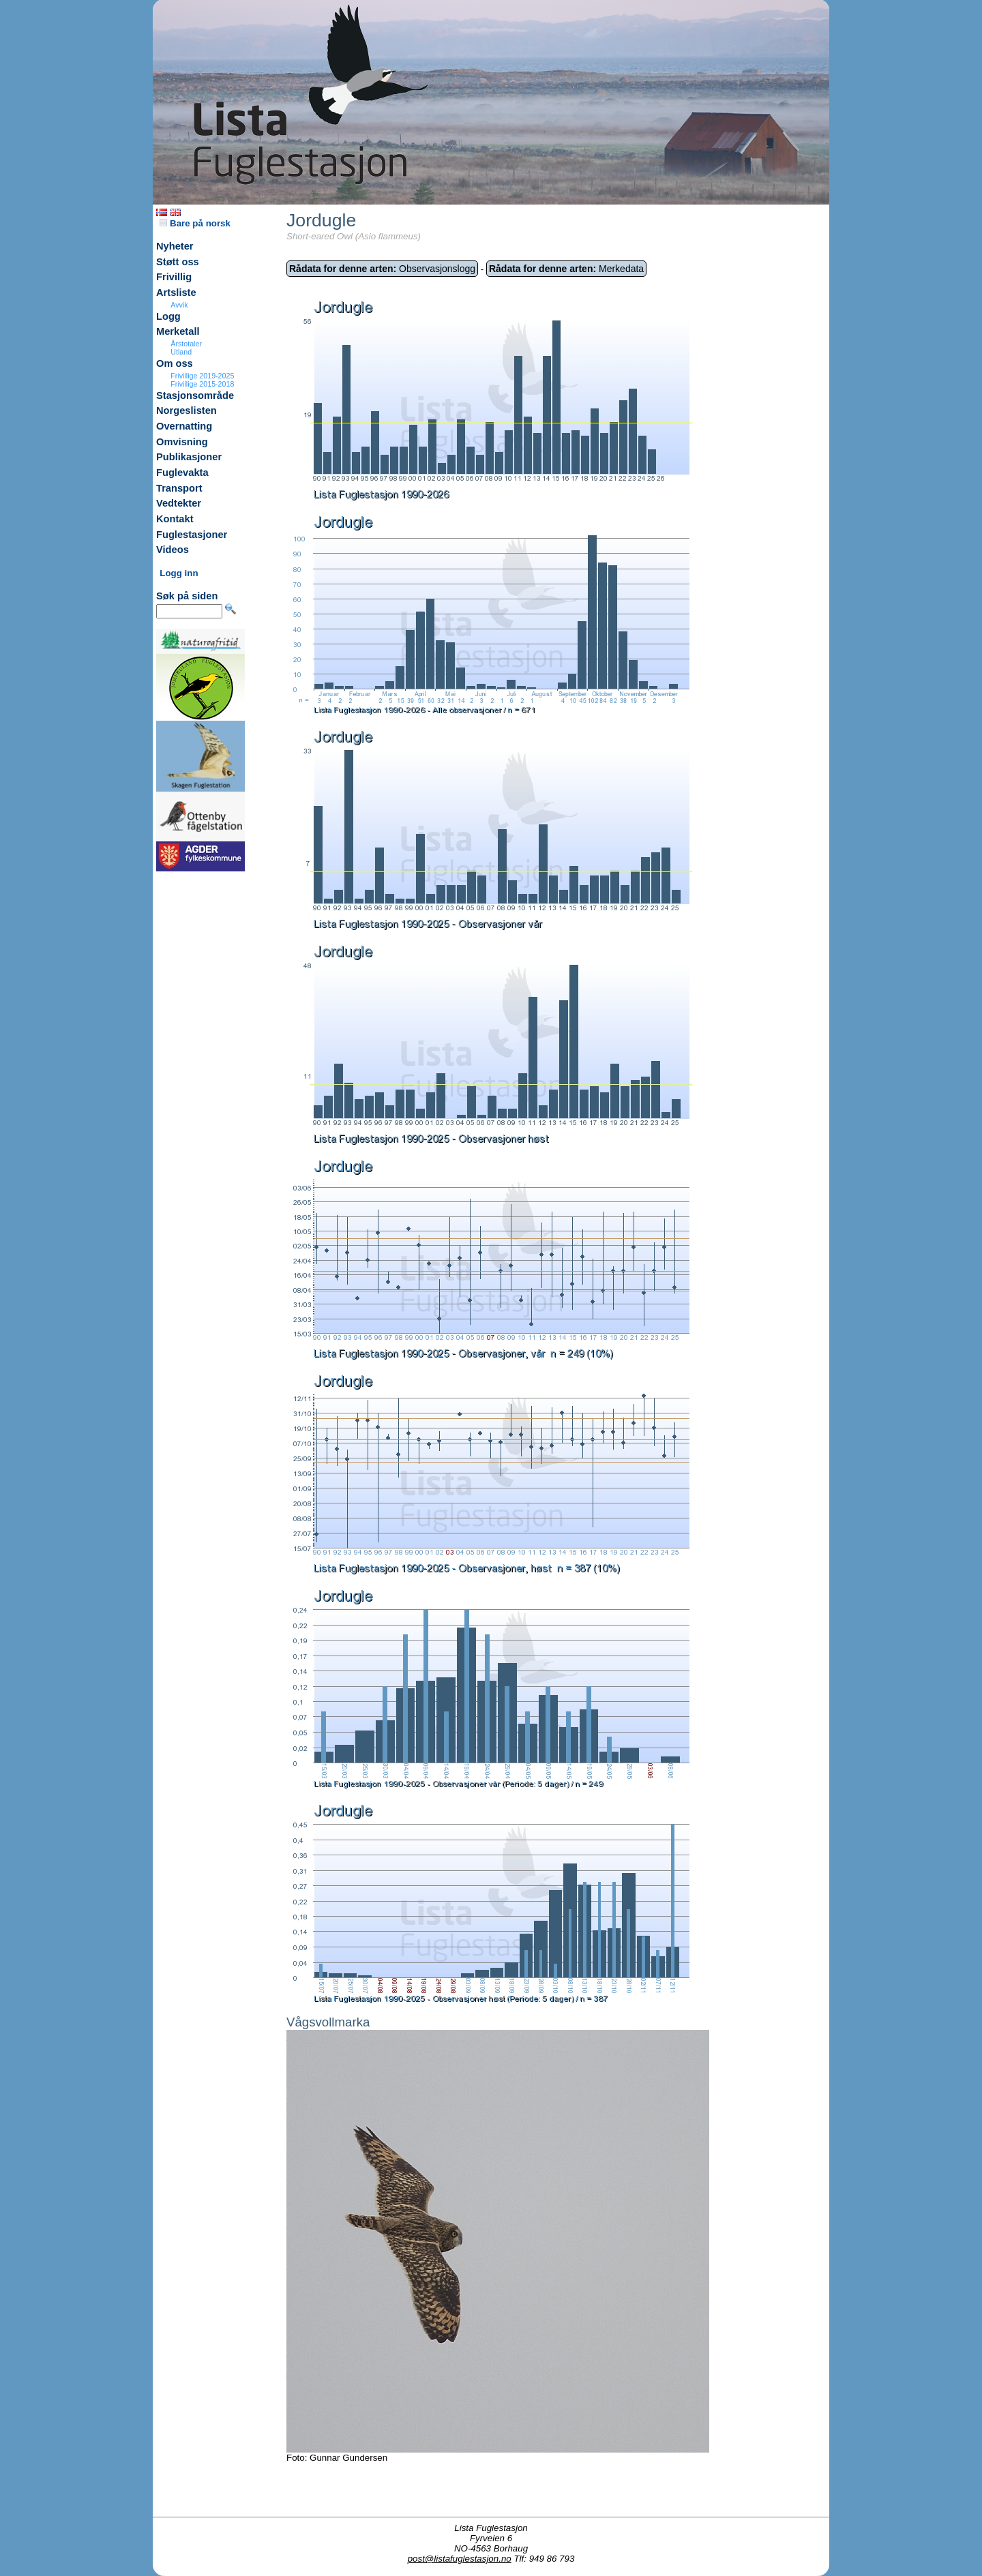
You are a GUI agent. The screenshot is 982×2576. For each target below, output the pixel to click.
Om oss (174, 363)
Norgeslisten (186, 410)
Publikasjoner (189, 456)
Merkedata (566, 268)
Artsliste (176, 292)
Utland (181, 352)
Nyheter (175, 246)
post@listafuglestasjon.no (459, 2558)
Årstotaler (186, 344)
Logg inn (179, 573)
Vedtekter (178, 503)
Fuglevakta (182, 472)
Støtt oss (177, 261)
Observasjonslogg (382, 268)
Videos (172, 549)
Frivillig (174, 276)
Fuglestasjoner (191, 534)
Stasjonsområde (195, 395)
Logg (168, 316)
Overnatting (184, 426)
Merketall (178, 331)
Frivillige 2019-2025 (202, 376)
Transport (179, 488)
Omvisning (182, 441)
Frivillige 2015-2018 (202, 384)
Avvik (179, 305)
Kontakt (175, 518)
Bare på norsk (195, 223)
